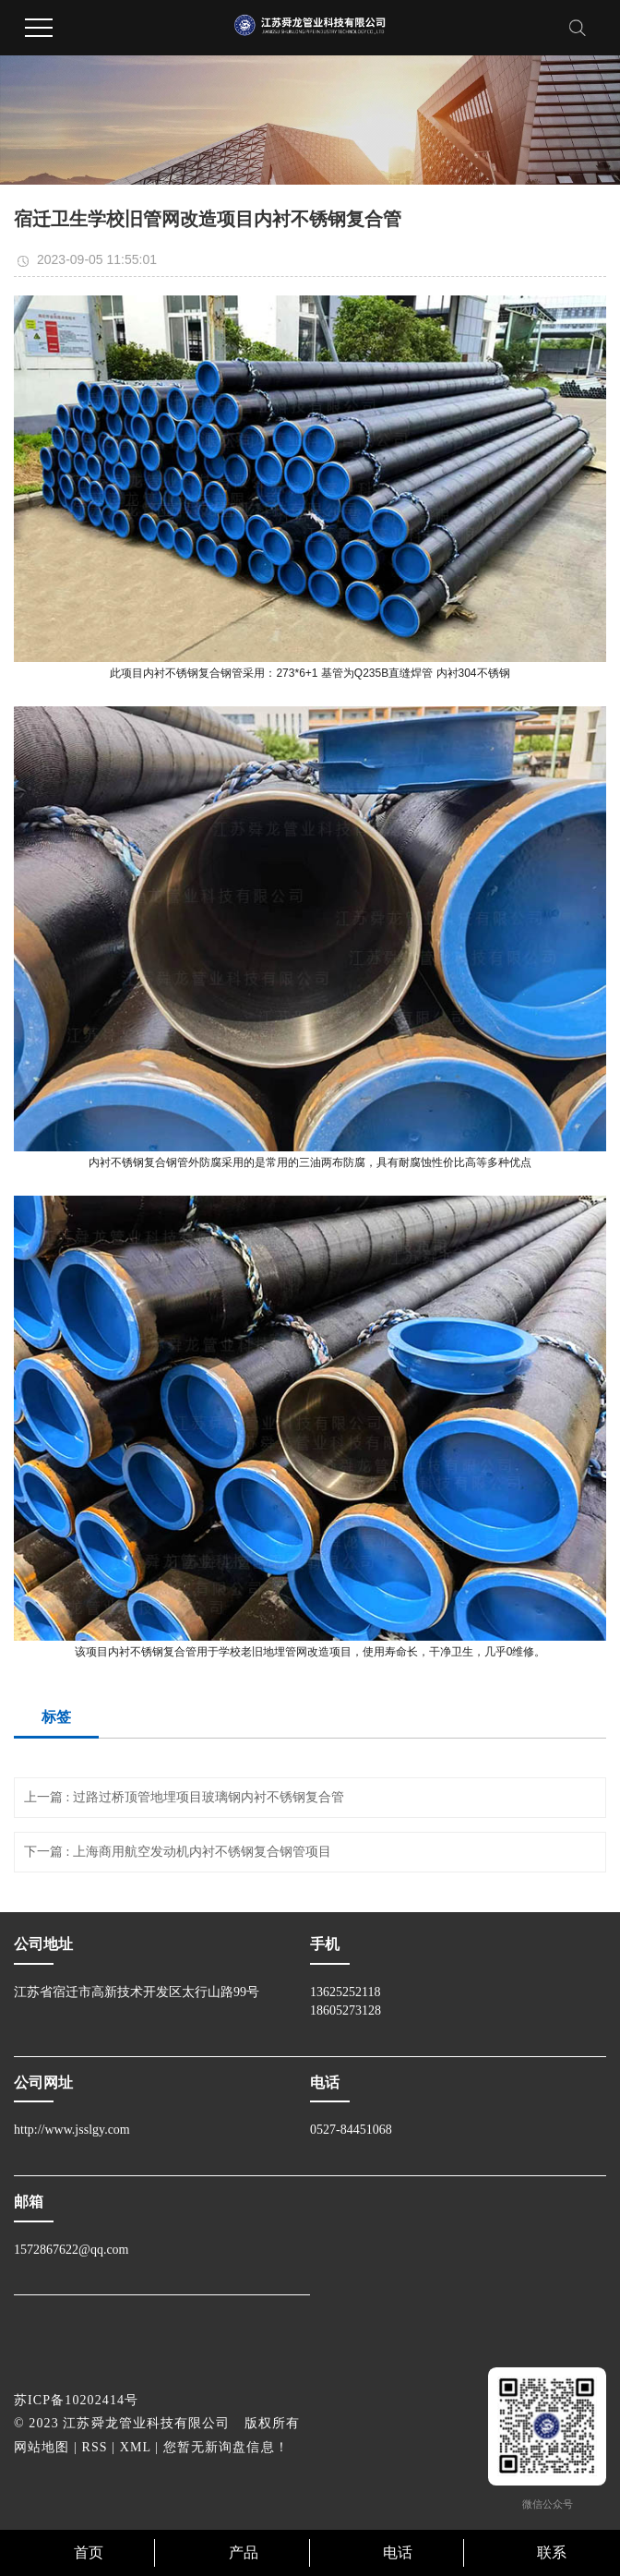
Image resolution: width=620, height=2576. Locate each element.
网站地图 (41, 2447)
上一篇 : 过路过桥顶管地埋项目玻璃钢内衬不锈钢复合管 (184, 1797)
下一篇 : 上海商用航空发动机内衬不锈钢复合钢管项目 (177, 1852)
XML (135, 2447)
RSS (95, 2447)
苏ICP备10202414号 (76, 2400)
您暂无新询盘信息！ (226, 2447)
